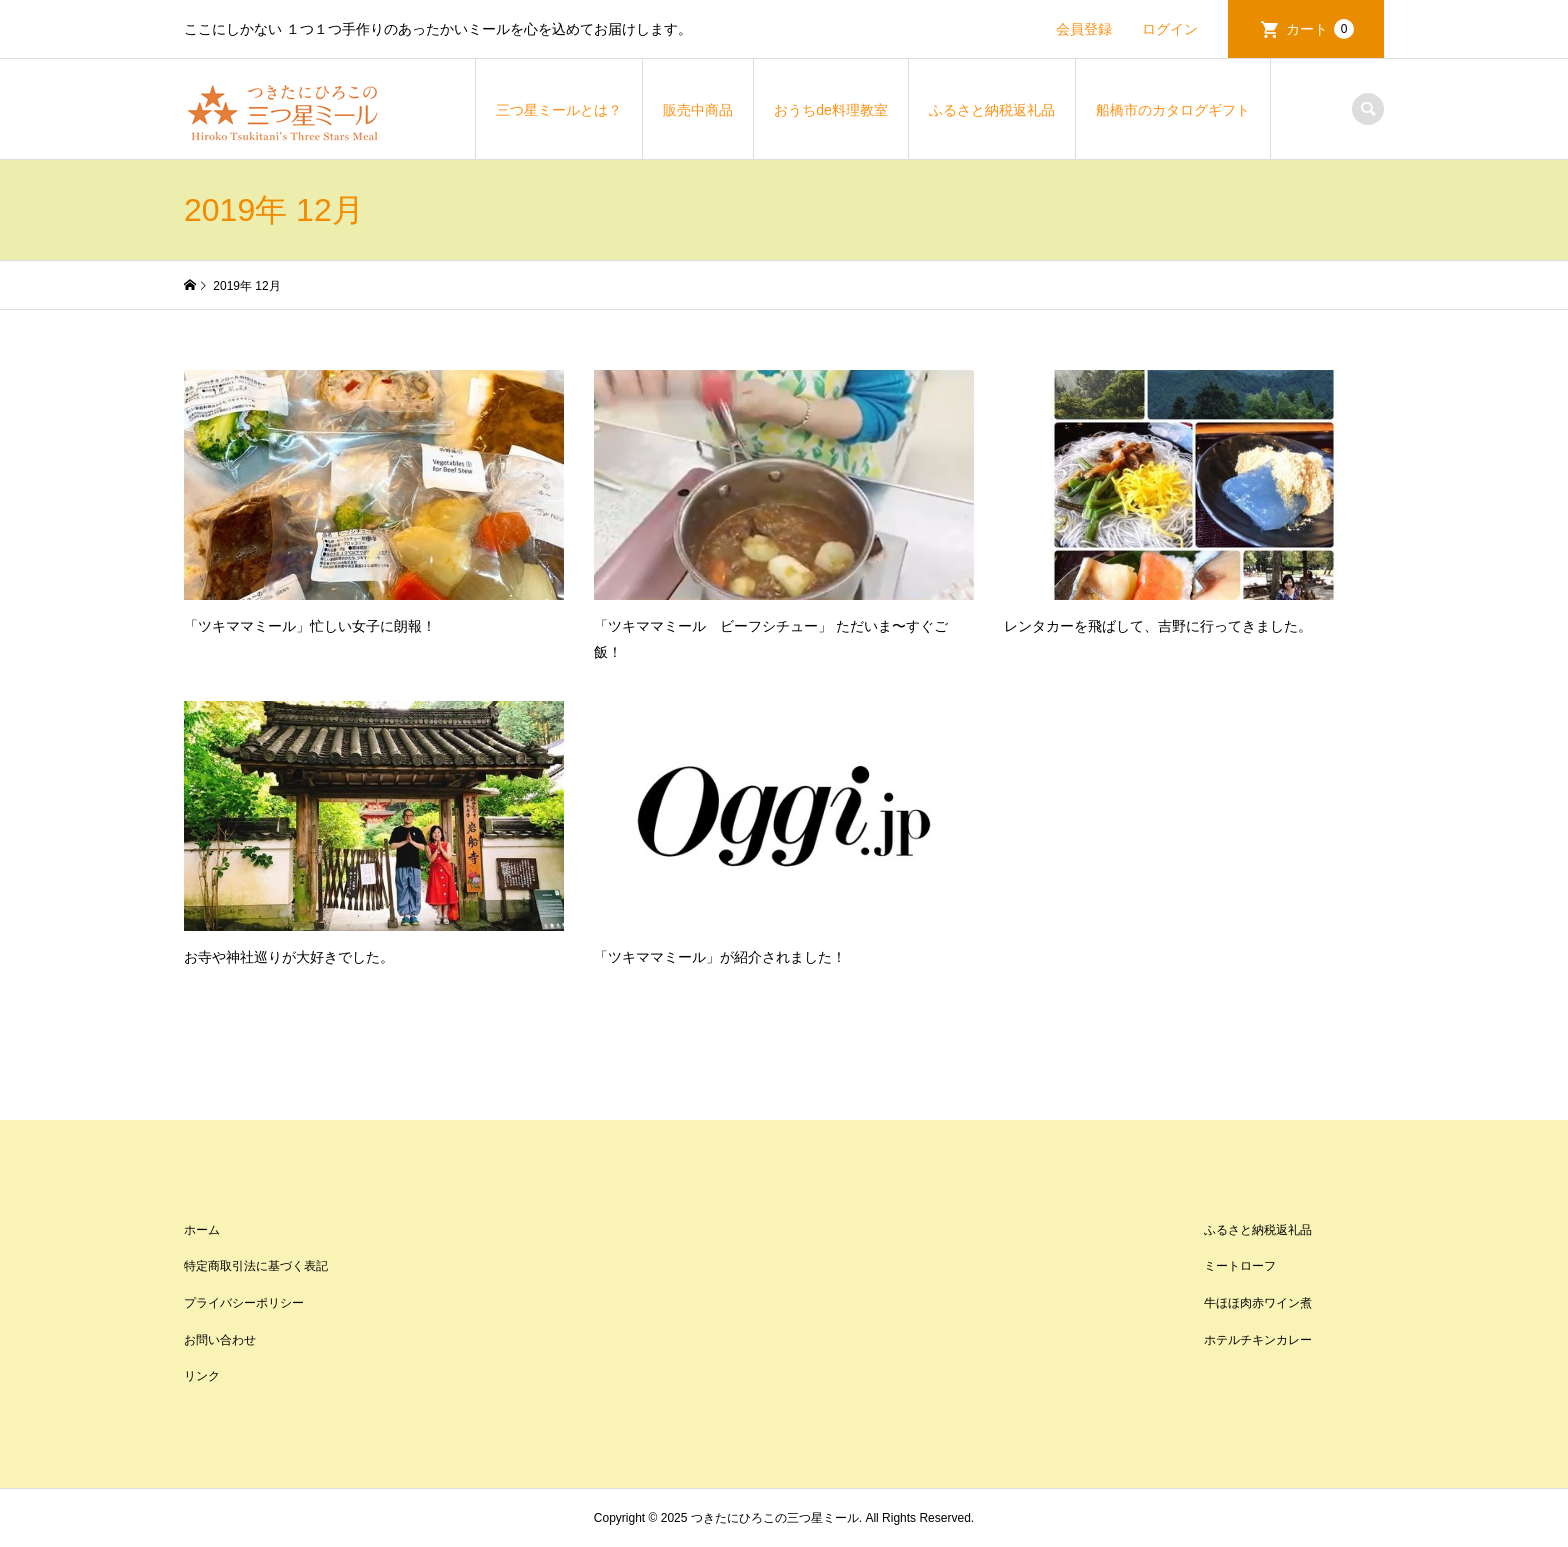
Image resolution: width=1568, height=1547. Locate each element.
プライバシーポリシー (244, 1303)
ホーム (202, 1230)
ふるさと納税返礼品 (992, 110)
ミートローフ (1240, 1266)
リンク (202, 1376)
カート (1320, 29)
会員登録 (1084, 29)
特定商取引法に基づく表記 (256, 1266)
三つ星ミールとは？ (559, 110)
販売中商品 (698, 110)
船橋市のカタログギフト (1173, 110)
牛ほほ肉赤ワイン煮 (1258, 1303)
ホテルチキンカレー (1258, 1340)
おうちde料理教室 (831, 110)
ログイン (1170, 29)
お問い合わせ (220, 1340)
